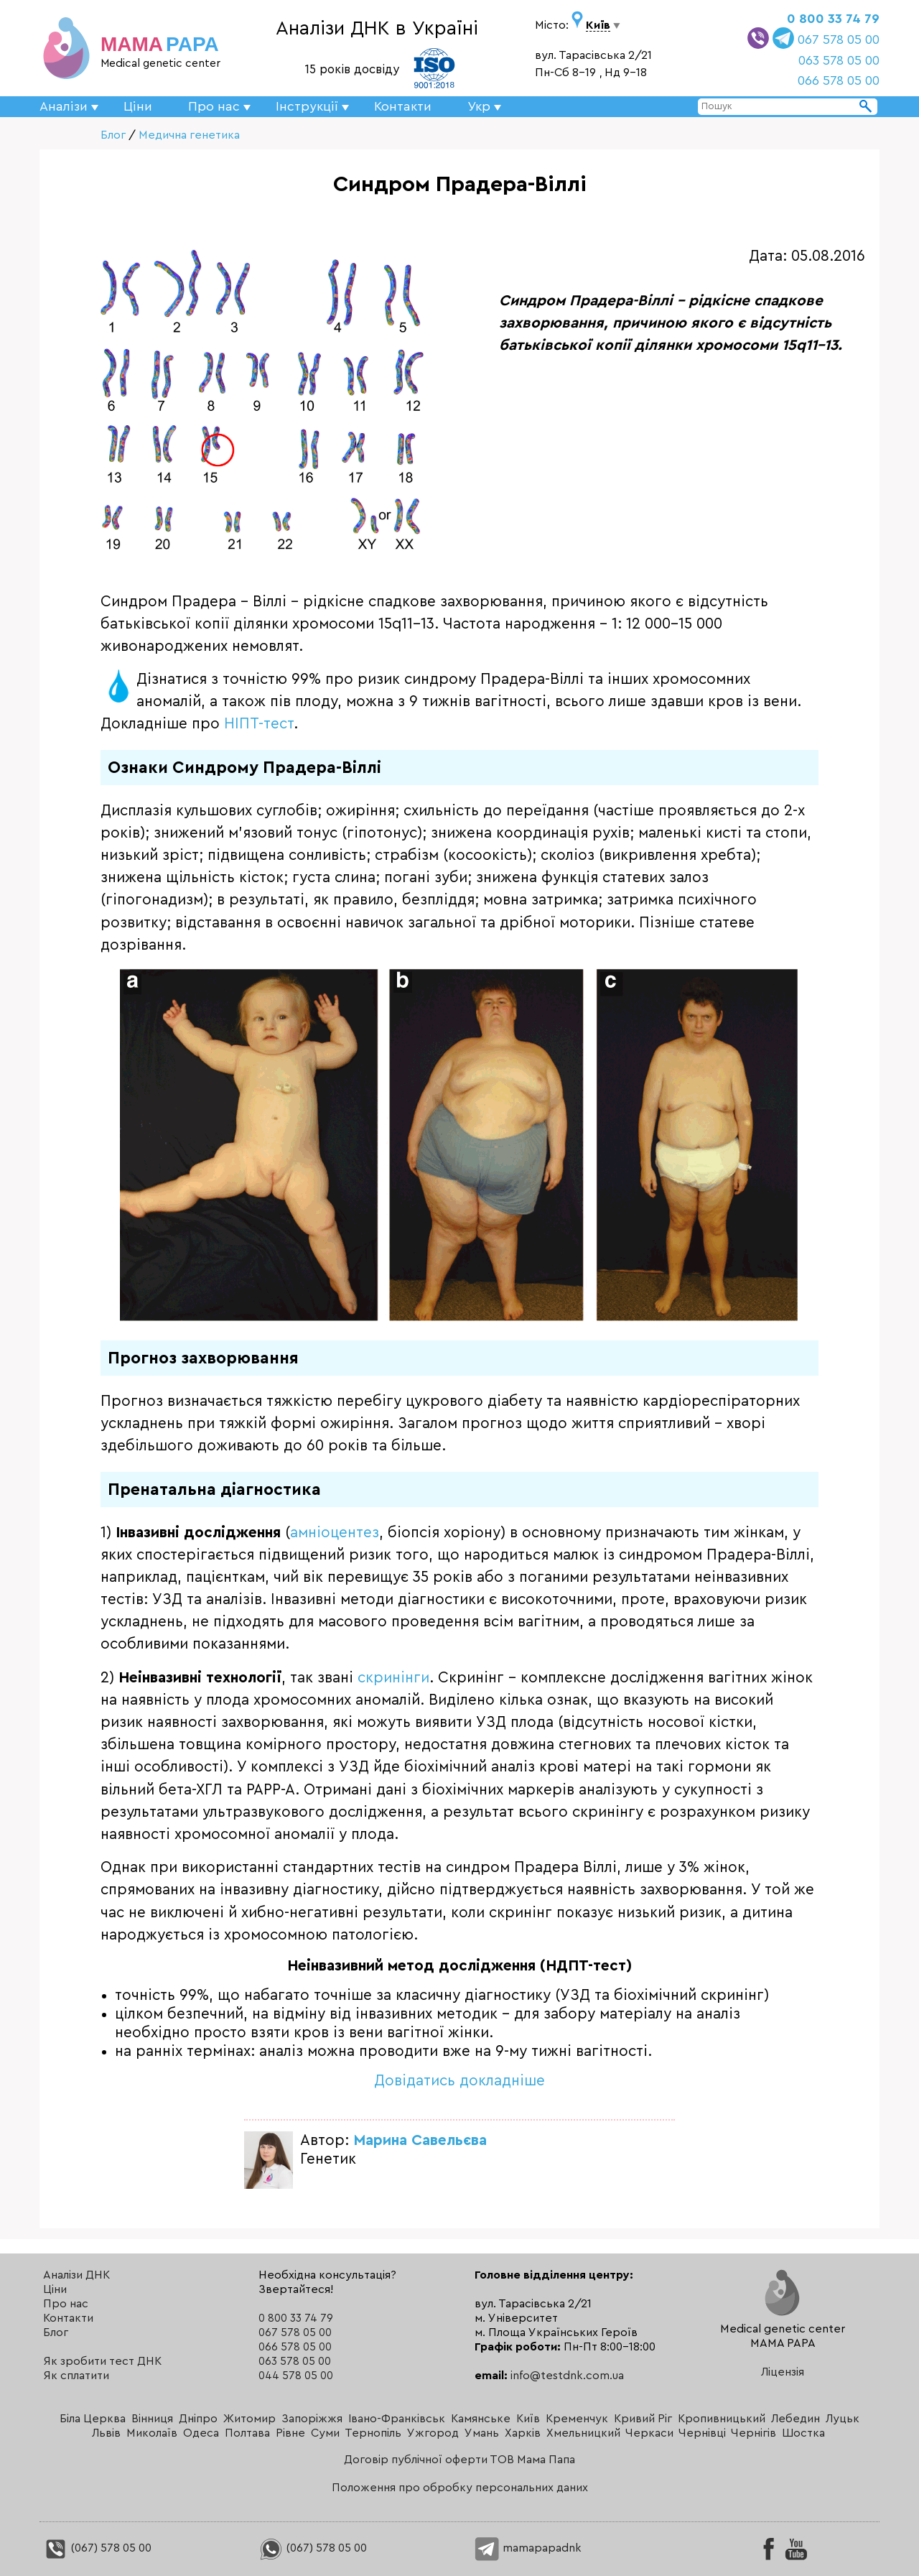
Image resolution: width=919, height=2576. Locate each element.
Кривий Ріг (643, 2418)
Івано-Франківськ (396, 2418)
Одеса (201, 2433)
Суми (325, 2433)
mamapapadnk (528, 2548)
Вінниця (152, 2418)
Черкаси (649, 2433)
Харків (523, 2433)
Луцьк (842, 2418)
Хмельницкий (583, 2433)
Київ (528, 2418)
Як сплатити (76, 2375)
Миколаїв (151, 2433)
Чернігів (753, 2433)
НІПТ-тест (259, 723)
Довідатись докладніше (459, 2080)
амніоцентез (334, 1532)
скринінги (393, 1677)
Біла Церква (93, 2418)
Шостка (803, 2433)
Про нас (65, 2303)
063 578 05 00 (839, 60)
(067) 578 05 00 (97, 2548)
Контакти (402, 106)
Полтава (247, 2433)
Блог (113, 135)
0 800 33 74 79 (833, 18)
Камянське (480, 2418)
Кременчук (577, 2418)
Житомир (249, 2418)
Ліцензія (782, 2372)
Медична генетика (189, 135)
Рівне (290, 2433)
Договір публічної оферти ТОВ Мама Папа (459, 2459)
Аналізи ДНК (76, 2275)
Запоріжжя (311, 2418)
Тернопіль (373, 2433)
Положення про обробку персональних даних (460, 2487)
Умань (482, 2433)
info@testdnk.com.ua (567, 2375)
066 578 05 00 (839, 80)
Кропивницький (721, 2418)
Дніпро (198, 2418)
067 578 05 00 (839, 39)
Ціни (137, 106)
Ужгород (433, 2433)
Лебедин (795, 2418)
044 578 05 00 (295, 2376)
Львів (106, 2433)
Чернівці (702, 2433)
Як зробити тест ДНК (102, 2361)
